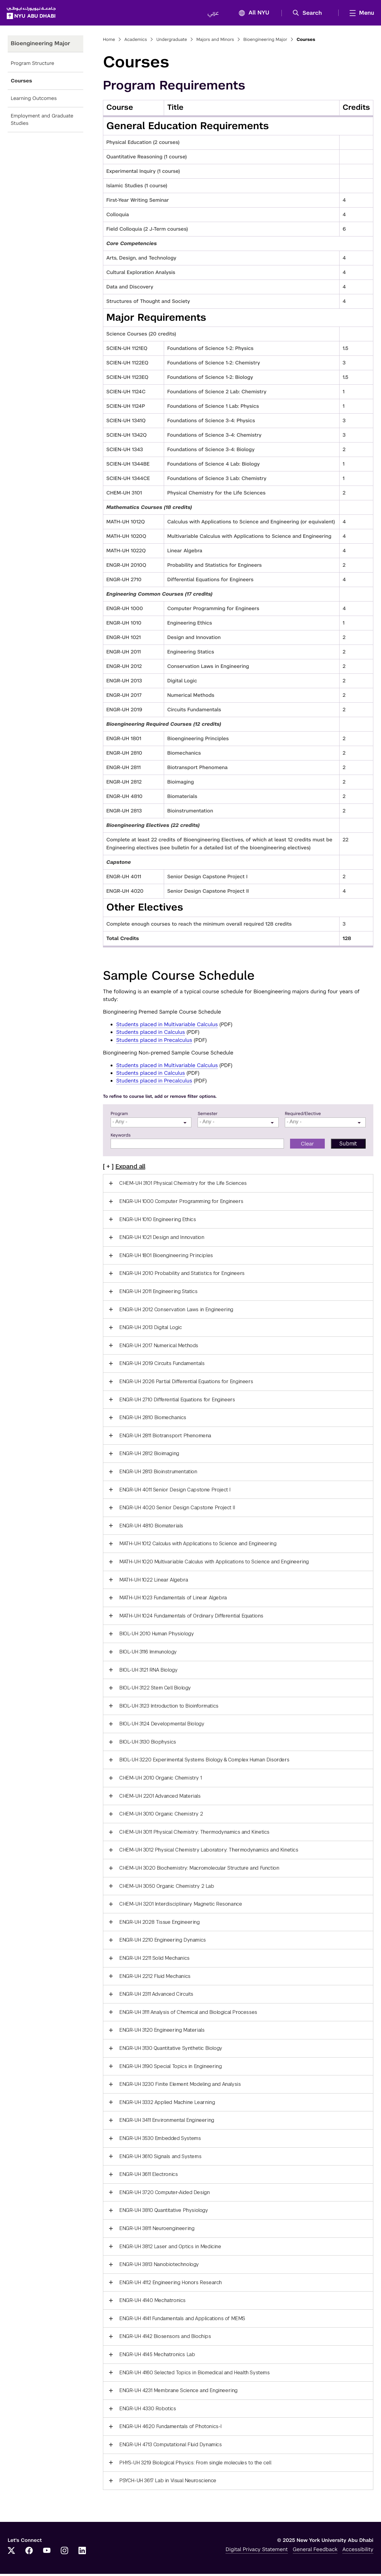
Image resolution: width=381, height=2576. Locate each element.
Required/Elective (303, 1115)
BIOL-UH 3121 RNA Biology (148, 1672)
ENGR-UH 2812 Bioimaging (149, 1455)
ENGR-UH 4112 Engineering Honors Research (170, 2284)
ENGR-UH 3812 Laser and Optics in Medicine (170, 2248)
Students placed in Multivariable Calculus (167, 1026)
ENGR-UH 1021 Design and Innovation (161, 1239)
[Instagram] (64, 2553)
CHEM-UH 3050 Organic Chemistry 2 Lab (166, 1888)
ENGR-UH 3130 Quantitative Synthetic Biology (170, 2050)
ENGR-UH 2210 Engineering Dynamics (162, 1942)
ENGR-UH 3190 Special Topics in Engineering (170, 2068)
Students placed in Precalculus (154, 1042)
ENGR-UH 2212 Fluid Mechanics (154, 1978)
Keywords (121, 1137)
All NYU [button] (251, 14)
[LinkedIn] (82, 2553)
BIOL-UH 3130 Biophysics (147, 1744)
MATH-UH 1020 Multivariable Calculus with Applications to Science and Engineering (214, 1564)
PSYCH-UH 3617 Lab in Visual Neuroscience (167, 2482)
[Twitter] (11, 2553)
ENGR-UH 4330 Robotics (147, 2410)
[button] (308, 14)
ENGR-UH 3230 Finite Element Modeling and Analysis (180, 2086)
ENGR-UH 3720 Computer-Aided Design (164, 2194)
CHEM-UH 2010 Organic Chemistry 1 (160, 1780)
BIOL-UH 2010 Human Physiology (156, 1636)
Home (109, 42)
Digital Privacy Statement (257, 2551)
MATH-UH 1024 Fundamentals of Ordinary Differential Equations (191, 1618)
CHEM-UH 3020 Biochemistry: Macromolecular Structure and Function (199, 1870)
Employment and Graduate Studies (42, 122)
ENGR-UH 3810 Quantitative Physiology (163, 2212)
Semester (208, 1115)
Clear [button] (307, 1145)
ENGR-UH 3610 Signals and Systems (160, 2158)
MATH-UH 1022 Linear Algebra (153, 1581)
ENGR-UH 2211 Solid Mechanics (154, 1960)
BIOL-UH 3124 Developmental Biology (161, 1726)
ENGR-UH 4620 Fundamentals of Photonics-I (170, 2428)
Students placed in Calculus (150, 1034)
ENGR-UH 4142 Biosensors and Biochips (165, 2338)
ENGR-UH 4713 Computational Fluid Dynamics (170, 2446)
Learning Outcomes (34, 100)
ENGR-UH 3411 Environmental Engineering (166, 2122)
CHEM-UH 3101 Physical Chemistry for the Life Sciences (183, 1185)
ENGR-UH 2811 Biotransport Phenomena (165, 1438)
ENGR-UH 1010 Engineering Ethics (157, 1221)
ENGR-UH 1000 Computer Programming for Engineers (181, 1203)
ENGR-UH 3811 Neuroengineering (156, 2230)
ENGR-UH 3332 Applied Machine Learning (167, 2104)
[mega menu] (359, 13)
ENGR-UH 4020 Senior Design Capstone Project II (177, 1509)
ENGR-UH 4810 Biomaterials (151, 1528)
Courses (21, 83)
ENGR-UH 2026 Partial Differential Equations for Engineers (186, 1383)
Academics (135, 42)
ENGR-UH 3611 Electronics (148, 2176)
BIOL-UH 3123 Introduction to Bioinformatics (168, 1708)
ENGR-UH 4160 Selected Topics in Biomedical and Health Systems (194, 2375)
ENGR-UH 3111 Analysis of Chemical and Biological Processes (188, 2014)
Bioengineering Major (265, 42)
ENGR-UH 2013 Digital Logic (150, 1329)
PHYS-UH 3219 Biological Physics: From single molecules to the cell (195, 2465)
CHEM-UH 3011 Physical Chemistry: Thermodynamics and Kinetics (194, 1834)
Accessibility (357, 2551)
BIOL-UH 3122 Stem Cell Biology (155, 1690)
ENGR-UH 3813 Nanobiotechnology (159, 2266)
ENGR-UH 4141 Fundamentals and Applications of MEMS (182, 2320)
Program (119, 1115)
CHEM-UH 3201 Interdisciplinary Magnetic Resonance (180, 1906)
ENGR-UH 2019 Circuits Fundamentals (161, 1365)
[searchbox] (151, 1124)
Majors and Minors (215, 42)
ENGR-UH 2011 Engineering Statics (158, 1293)
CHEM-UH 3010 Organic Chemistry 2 (161, 1816)
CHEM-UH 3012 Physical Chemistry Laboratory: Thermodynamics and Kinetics (208, 1852)
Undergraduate (171, 42)
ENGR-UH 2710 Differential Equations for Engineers (177, 1402)
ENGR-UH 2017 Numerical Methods (158, 1347)
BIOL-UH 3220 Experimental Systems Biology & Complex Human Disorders (204, 1762)
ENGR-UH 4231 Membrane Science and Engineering (178, 2392)
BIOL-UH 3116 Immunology (148, 1654)
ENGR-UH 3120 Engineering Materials (161, 2032)
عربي (212, 14)
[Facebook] (29, 2553)
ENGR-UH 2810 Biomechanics (152, 1419)
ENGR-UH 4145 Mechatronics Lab (157, 2356)
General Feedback (315, 2551)
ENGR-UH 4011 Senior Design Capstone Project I (174, 1492)
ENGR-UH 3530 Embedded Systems (160, 2140)
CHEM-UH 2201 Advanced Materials (160, 1798)
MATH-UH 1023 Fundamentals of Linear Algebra (173, 1600)
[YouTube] (46, 2553)
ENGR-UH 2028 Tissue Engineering (159, 1924)
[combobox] (151, 1124)
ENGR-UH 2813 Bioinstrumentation (158, 1474)
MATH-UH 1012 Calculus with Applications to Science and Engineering (198, 1545)
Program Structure (32, 65)
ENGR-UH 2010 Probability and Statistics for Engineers (182, 1275)
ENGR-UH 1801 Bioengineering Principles (166, 1257)
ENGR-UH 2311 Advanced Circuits (156, 1996)
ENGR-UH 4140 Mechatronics (152, 2302)
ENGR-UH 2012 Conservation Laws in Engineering (176, 1311)
